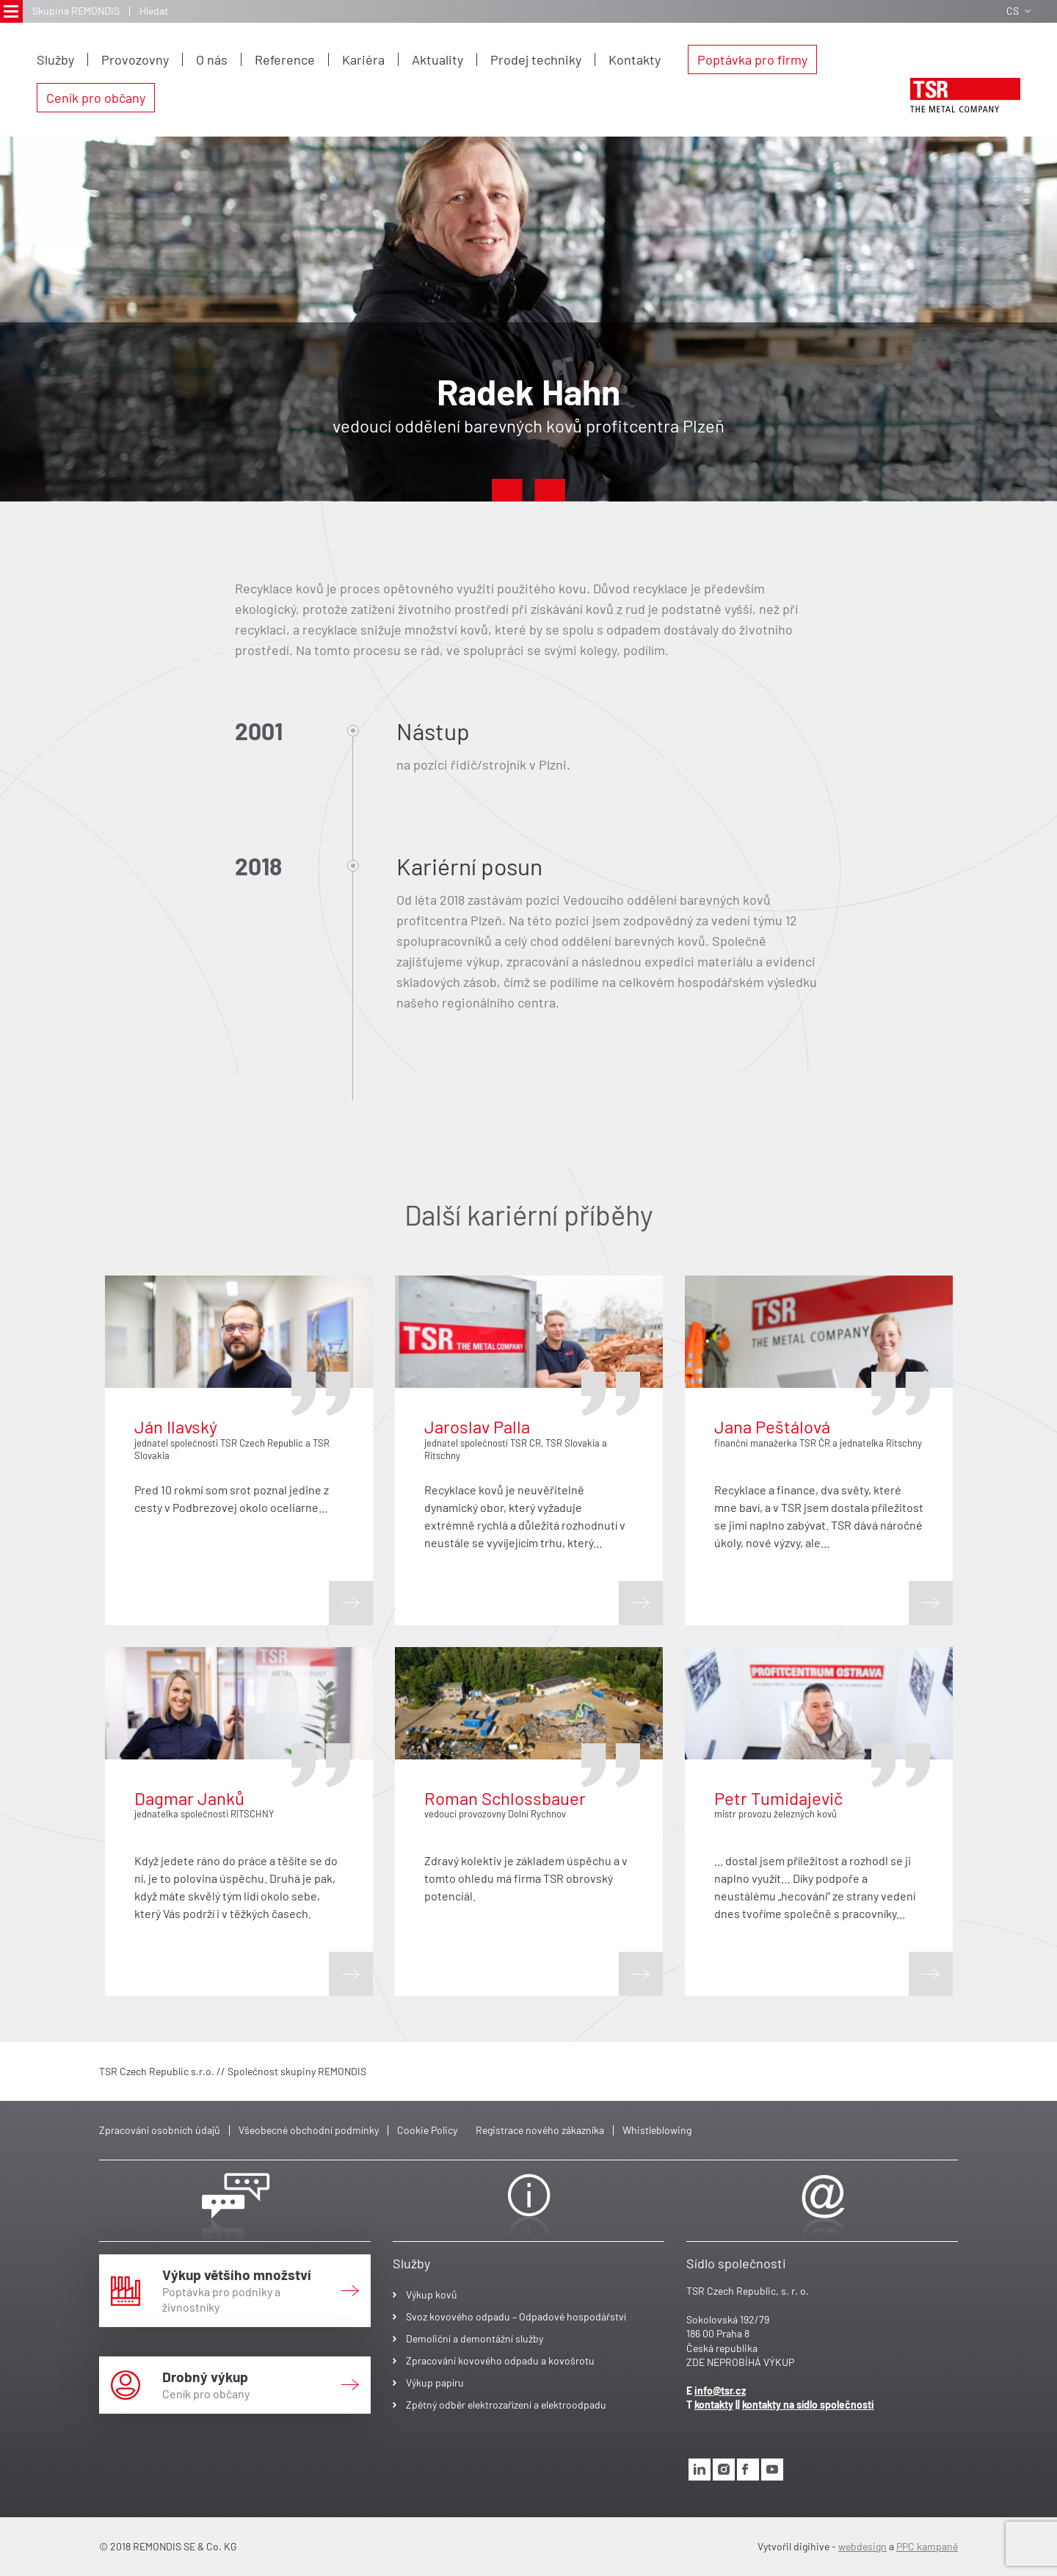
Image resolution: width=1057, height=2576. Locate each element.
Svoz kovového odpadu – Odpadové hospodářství (516, 2316)
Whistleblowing (656, 2130)
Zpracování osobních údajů (159, 2130)
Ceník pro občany (95, 98)
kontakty (713, 2404)
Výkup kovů (431, 2294)
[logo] (965, 95)
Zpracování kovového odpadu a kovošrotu (500, 2360)
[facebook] (748, 2470)
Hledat (153, 10)
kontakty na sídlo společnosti (808, 2404)
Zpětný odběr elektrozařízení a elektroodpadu (506, 2404)
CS (1018, 10)
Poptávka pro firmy (752, 59)
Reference (285, 59)
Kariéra (363, 59)
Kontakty (635, 59)
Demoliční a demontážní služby (474, 2338)
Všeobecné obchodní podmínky (309, 2130)
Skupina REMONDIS (76, 10)
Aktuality (437, 59)
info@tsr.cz (720, 2390)
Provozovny (135, 59)
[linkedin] (700, 2470)
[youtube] (772, 2470)
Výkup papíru (435, 2382)
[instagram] (724, 2470)
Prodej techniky (535, 59)
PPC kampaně (927, 2546)
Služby (55, 59)
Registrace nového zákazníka (540, 2130)
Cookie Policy (427, 2130)
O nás (212, 59)
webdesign (862, 2546)
